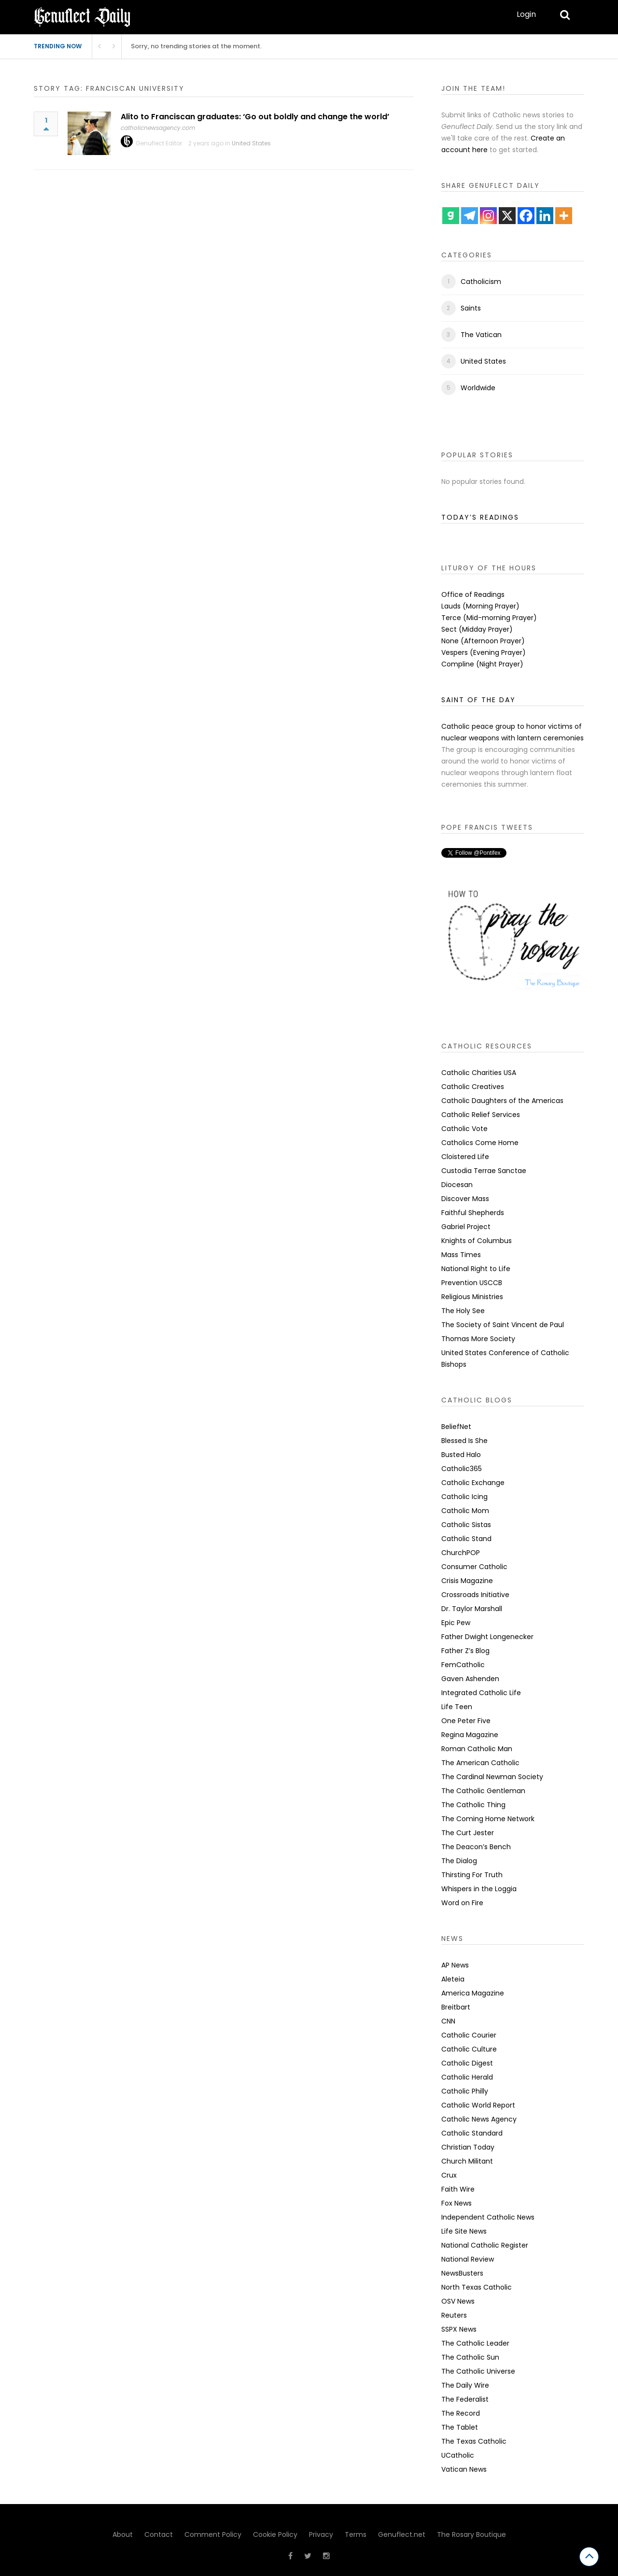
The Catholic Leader (475, 2343)
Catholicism (481, 281)
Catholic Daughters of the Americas (502, 1100)
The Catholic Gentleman (483, 1791)
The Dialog (459, 1861)
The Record (460, 2413)
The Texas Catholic (473, 2441)
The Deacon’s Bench (476, 1847)
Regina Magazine (469, 1735)
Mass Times (461, 1255)
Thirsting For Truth (472, 1875)
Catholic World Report (478, 2105)
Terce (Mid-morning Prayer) (489, 618)
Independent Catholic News (487, 2217)
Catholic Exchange (473, 1482)
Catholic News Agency (479, 2119)
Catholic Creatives (472, 1086)
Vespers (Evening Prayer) (483, 652)
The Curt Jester (467, 1833)
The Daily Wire (465, 2385)
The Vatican (481, 335)
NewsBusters (462, 2273)
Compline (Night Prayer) (482, 664)
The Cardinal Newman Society (492, 1777)
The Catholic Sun (470, 2357)
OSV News (458, 2301)
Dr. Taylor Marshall (471, 1609)
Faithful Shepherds (472, 1212)
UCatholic (457, 2455)
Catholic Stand (466, 1538)
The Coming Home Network (487, 1819)
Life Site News (464, 2231)
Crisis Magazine (467, 1580)
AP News (455, 1965)
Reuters (454, 2315)
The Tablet (459, 2427)
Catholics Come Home (480, 1142)
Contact (158, 2534)
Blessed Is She (464, 1440)
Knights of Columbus (476, 1241)
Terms (355, 2534)
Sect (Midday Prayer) (477, 629)
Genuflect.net (401, 2534)
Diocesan (457, 1184)
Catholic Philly (464, 2091)
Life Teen (456, 1707)
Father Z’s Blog (465, 1651)
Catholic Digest (467, 2063)
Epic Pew (455, 1623)
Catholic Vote (464, 1128)
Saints (471, 308)
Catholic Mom (465, 1510)
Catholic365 (461, 1468)
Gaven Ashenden (470, 1679)
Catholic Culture (469, 2049)
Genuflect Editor (159, 143)
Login (526, 14)
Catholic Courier (468, 2035)
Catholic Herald (467, 2077)
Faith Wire (458, 2189)
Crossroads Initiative (475, 1594)
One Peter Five (466, 1721)
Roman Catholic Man (476, 1749)
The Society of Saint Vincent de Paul (502, 1325)
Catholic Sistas (466, 1524)
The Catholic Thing (473, 1805)
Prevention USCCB (471, 1283)
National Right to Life (475, 1269)
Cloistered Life (465, 1156)
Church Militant (467, 2161)
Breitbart (455, 2007)
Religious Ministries (472, 1297)
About (122, 2534)
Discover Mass (465, 1198)
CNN (448, 2021)
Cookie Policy (275, 2534)
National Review (467, 2259)
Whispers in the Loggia (479, 1889)
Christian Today (467, 2147)
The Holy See (463, 1311)
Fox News (456, 2203)
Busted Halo (461, 1454)
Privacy (321, 2534)
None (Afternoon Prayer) (483, 641)
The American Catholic (480, 1763)
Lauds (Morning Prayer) (480, 606)
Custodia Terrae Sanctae (483, 1170)
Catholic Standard (472, 2133)
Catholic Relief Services (480, 1114)
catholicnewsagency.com (158, 128)
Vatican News (464, 2469)
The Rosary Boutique (471, 2534)
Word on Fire (462, 1903)
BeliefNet (456, 1426)
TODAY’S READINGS (480, 517)
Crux (449, 2175)
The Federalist (465, 2399)
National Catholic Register (484, 2245)
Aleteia (452, 1979)
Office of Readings (473, 594)
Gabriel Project (466, 1226)
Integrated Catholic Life (481, 1693)
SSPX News (459, 2329)
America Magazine (472, 1993)
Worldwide (478, 388)
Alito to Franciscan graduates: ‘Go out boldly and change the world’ (255, 116)
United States (251, 143)
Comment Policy (212, 2534)
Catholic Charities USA (478, 1072)
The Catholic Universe (478, 2371)
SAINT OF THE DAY (478, 700)
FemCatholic (463, 1665)
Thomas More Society (478, 1339)
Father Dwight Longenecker (487, 1637)
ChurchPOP (460, 1552)
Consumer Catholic (474, 1566)
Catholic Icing (464, 1496)
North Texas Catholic (476, 2287)
